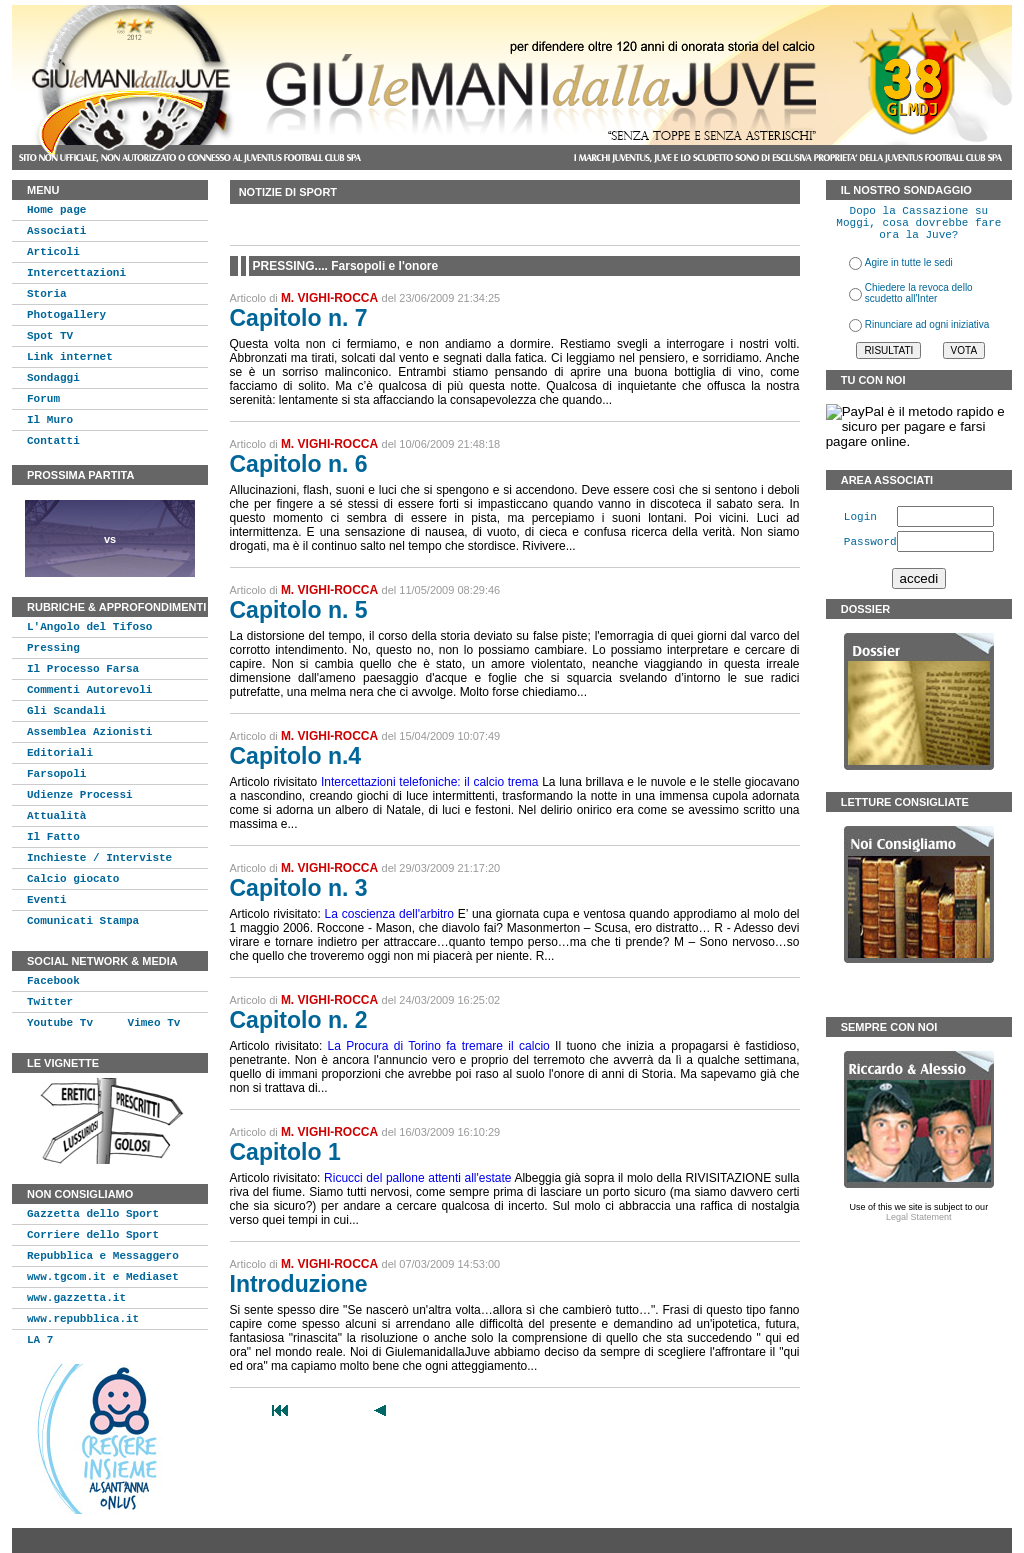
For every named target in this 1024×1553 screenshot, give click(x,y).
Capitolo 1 (285, 1152)
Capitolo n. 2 (299, 1020)
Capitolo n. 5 (299, 610)
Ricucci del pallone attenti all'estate (417, 1178)
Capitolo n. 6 (299, 464)
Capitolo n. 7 (299, 318)
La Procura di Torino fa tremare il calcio (439, 1046)
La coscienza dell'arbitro (389, 914)
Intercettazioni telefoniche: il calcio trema (430, 782)
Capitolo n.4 (296, 756)
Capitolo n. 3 (299, 888)
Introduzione (299, 1284)
